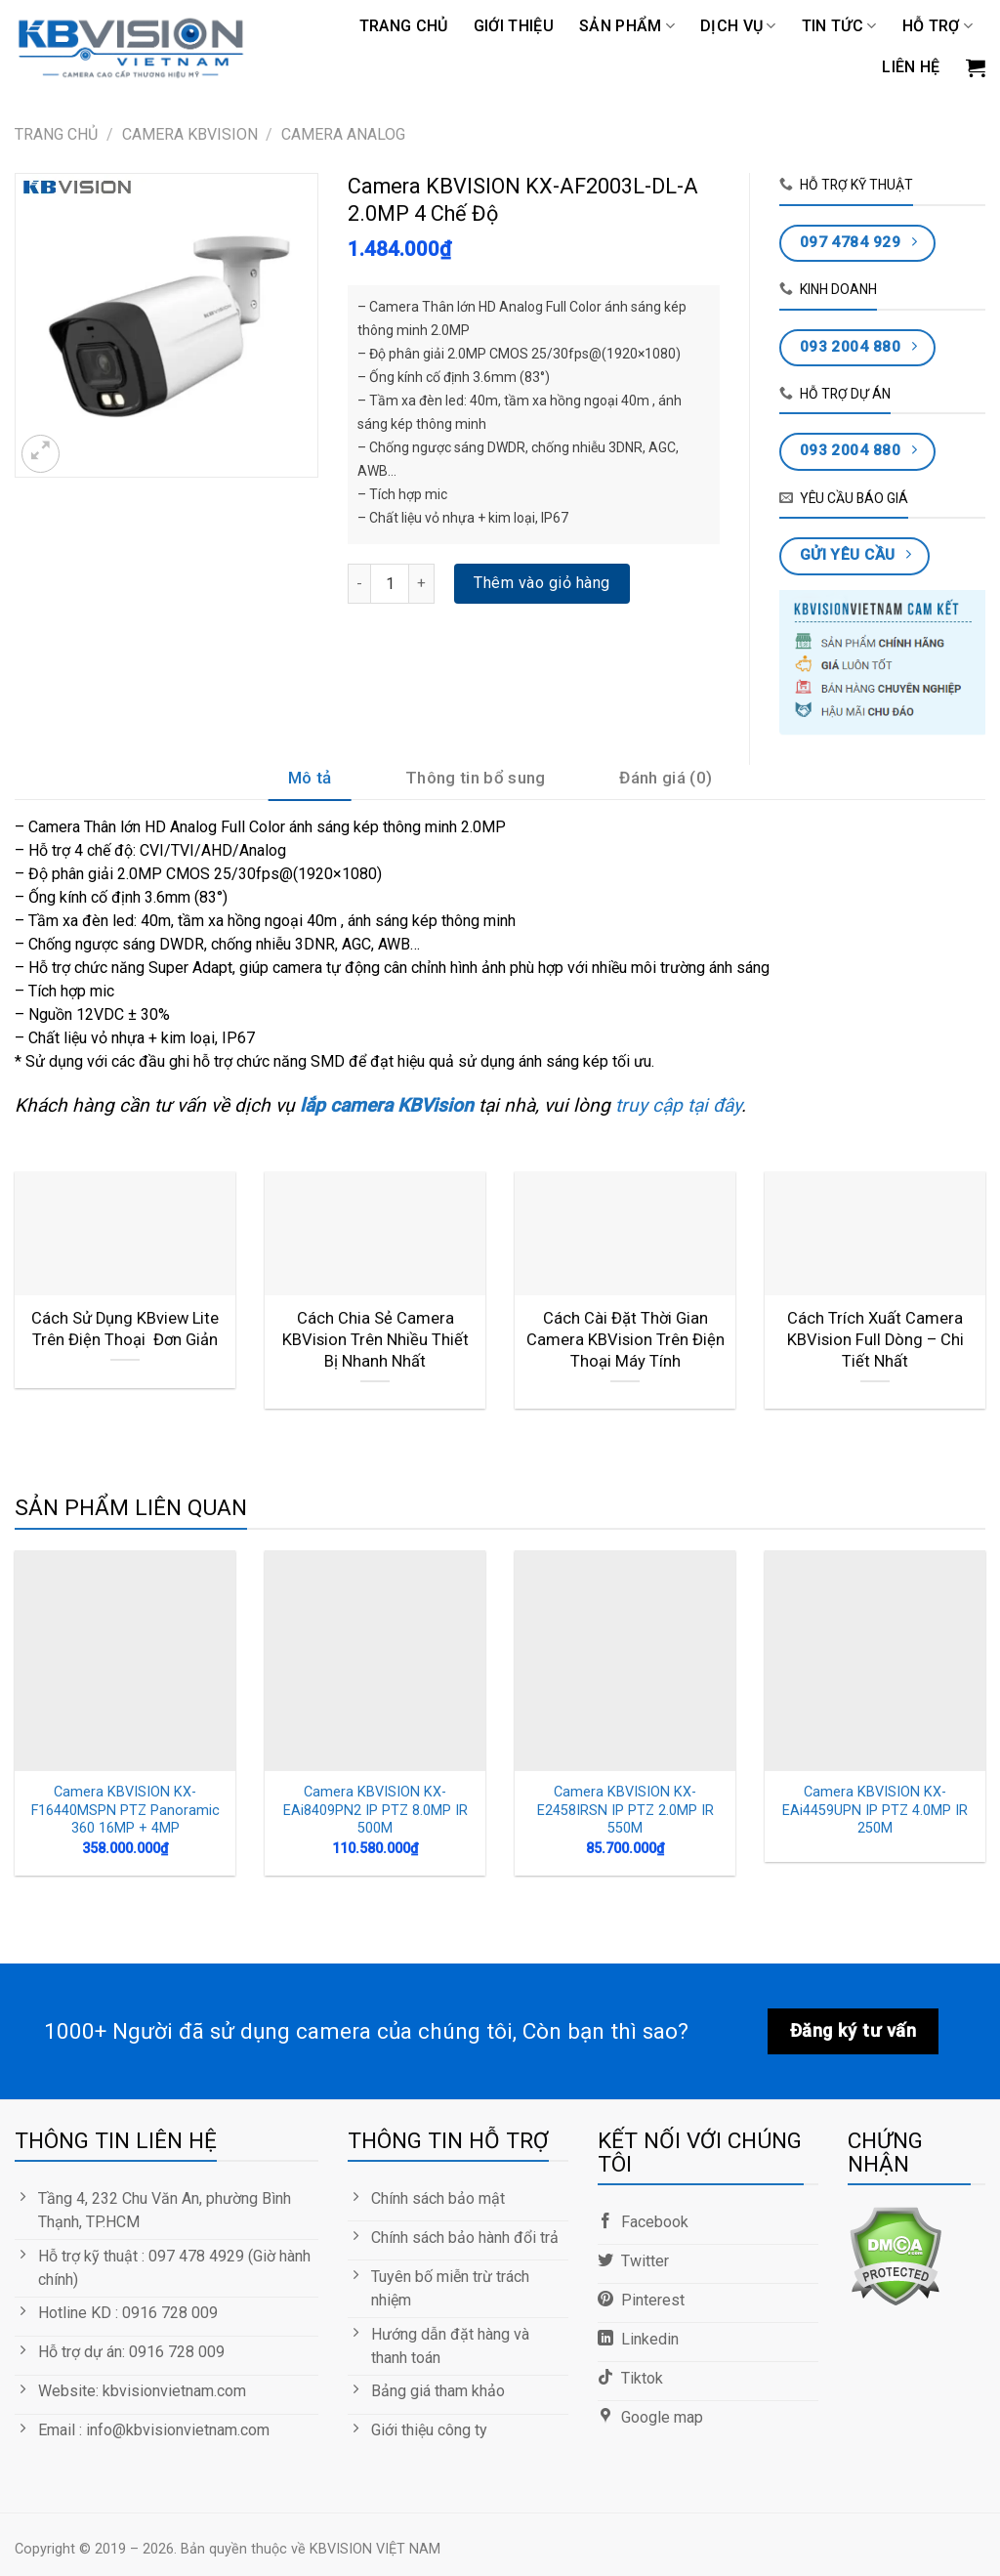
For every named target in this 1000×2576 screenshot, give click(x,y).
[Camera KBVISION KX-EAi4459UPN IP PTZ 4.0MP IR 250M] (875, 1660)
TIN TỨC (839, 26)
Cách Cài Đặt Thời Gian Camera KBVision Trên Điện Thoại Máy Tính (625, 1339)
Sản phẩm (627, 26)
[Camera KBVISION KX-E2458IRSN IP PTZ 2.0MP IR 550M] (625, 1660)
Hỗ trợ (937, 26)
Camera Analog (343, 134)
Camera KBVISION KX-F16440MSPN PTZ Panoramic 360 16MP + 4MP (125, 1810)
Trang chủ (403, 26)
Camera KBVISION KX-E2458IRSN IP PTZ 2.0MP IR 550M (625, 1810)
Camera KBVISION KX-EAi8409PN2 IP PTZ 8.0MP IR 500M (375, 1810)
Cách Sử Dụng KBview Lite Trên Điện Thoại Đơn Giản (125, 1329)
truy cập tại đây (675, 1105)
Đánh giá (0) (665, 777)
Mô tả (310, 777)
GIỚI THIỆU (514, 26)
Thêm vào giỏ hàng (541, 582)
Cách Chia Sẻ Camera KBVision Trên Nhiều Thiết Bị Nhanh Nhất (375, 1339)
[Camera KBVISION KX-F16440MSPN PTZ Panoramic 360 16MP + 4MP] (125, 1660)
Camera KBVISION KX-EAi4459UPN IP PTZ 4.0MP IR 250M (875, 1810)
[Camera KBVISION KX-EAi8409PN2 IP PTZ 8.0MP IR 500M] (375, 1660)
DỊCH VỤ (738, 26)
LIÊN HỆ (910, 67)
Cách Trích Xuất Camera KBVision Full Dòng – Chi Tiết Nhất (875, 1339)
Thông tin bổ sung (475, 777)
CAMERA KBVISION (190, 134)
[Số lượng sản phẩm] (389, 583)
